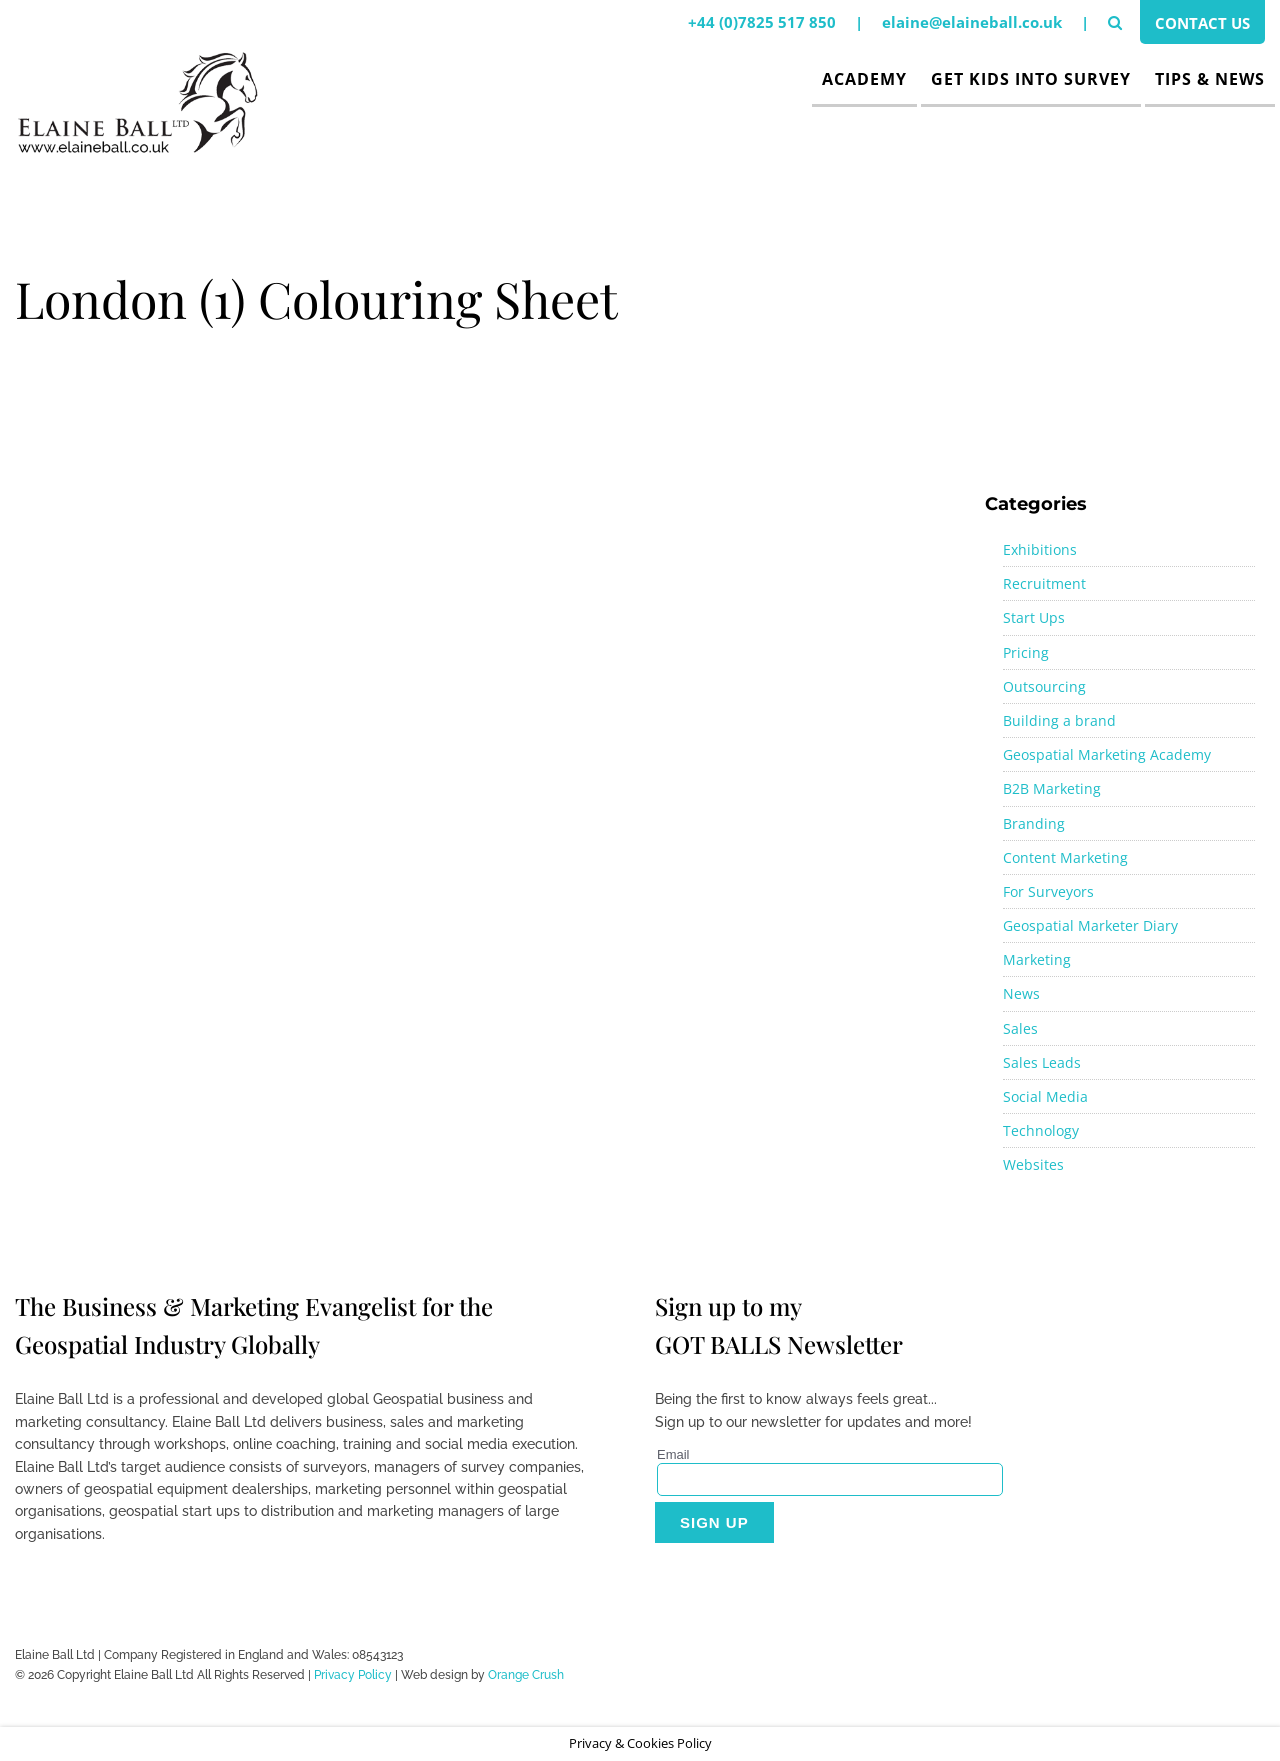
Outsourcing (1044, 686)
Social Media (1045, 1096)
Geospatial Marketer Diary (1090, 925)
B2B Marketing (1052, 788)
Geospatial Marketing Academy (1107, 754)
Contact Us (1202, 23)
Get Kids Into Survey (1031, 79)
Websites (1033, 1164)
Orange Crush (526, 1675)
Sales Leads (1042, 1062)
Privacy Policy (353, 1675)
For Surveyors (1048, 891)
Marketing (1037, 959)
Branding (1034, 823)
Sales (1020, 1028)
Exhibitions (1040, 549)
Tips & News (1210, 79)
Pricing (1026, 652)
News (1021, 993)
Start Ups (1034, 617)
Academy (864, 79)
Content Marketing (1065, 857)
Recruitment (1044, 583)
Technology (1041, 1130)
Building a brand (1059, 720)
